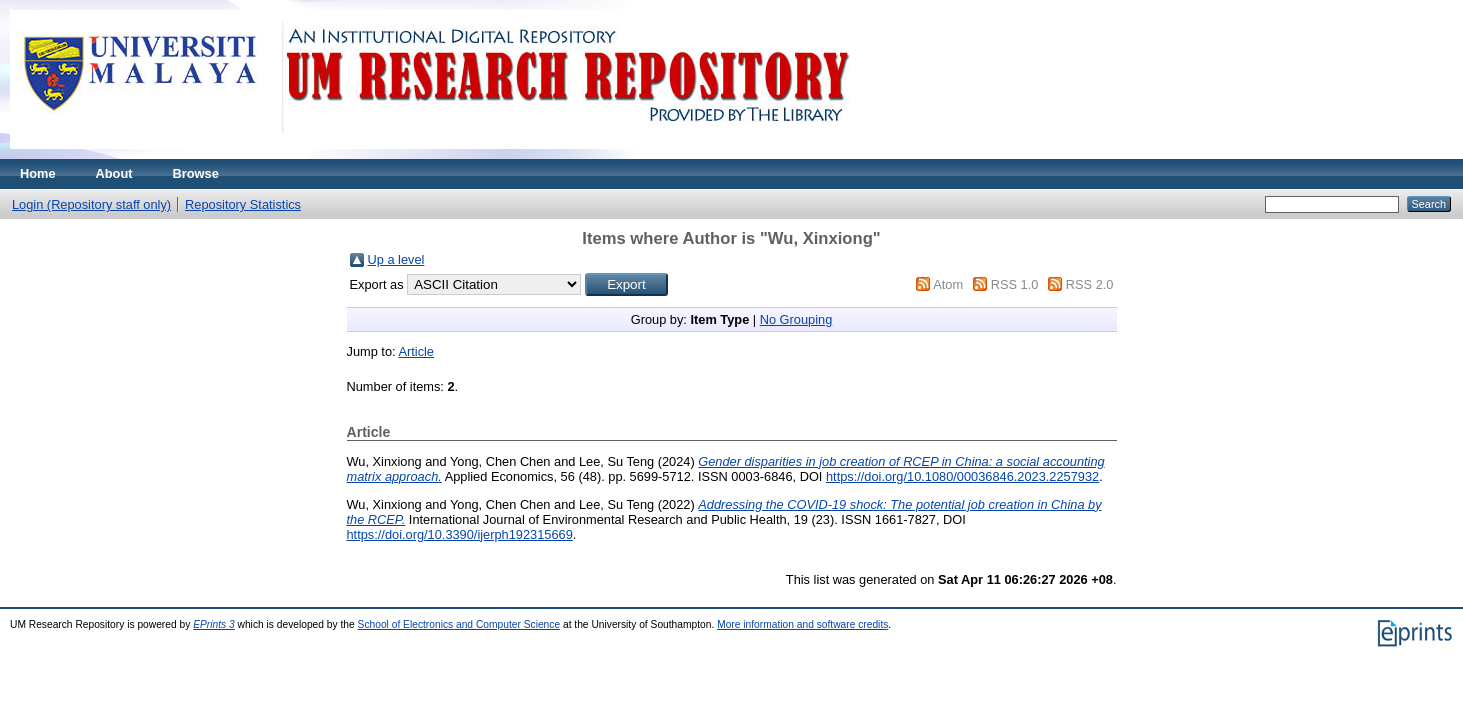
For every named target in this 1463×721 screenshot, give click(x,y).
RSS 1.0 (1015, 284)
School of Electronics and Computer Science (459, 624)
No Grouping (796, 319)
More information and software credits (802, 624)
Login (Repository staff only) (91, 204)
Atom (948, 284)
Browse (196, 173)
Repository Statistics (243, 204)
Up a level (396, 259)
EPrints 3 (214, 624)
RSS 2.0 (1090, 284)
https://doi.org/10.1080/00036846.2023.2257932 (962, 476)
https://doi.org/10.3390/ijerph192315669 (460, 534)
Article (416, 351)
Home (38, 173)
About (114, 173)
